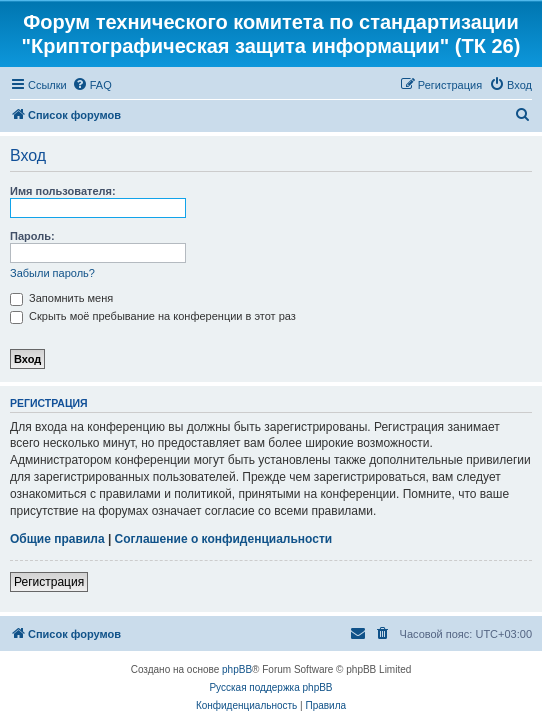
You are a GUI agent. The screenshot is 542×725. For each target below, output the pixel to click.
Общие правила (57, 539)
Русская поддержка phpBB (270, 687)
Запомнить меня (61, 298)
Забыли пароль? (52, 273)
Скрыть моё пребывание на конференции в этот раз (153, 316)
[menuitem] (92, 85)
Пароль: (32, 236)
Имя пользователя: (63, 191)
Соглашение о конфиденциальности (224, 539)
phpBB (237, 669)
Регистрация (49, 582)
